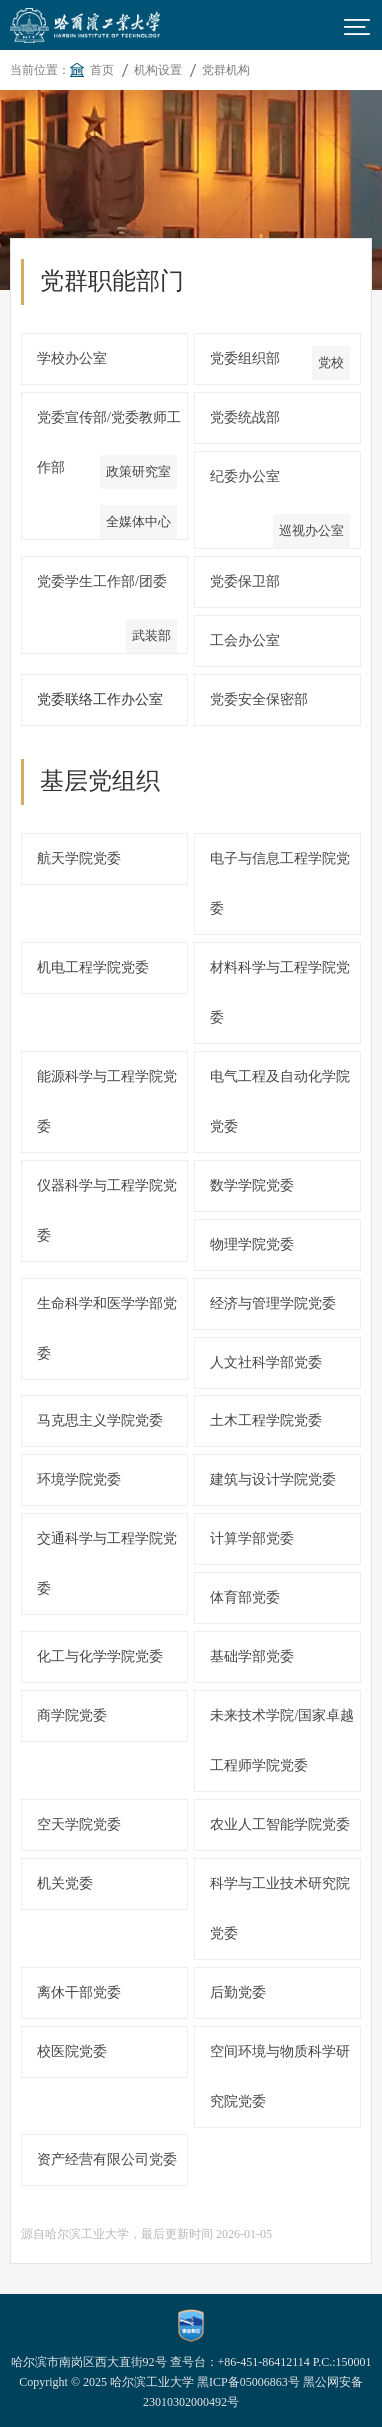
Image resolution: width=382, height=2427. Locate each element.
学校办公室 (72, 358)
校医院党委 (72, 2051)
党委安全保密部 (259, 699)
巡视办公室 (311, 530)
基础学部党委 (252, 1656)
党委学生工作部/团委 (102, 581)
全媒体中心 (138, 521)
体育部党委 (245, 1597)
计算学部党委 (252, 1538)
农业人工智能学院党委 (280, 1824)
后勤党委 (238, 1992)
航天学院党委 (79, 858)
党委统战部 (245, 417)
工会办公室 (245, 640)
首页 (102, 70)
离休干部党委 (79, 1992)
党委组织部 (245, 358)
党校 (331, 362)
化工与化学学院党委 (100, 1656)
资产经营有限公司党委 (107, 2159)
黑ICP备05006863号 (248, 2382)
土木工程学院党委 (266, 1420)
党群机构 (226, 70)
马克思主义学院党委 (100, 1420)
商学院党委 (72, 1715)
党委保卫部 (245, 581)
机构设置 (158, 70)
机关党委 (65, 1883)
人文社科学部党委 (266, 1362)
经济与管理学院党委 (273, 1303)
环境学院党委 (79, 1479)
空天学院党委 (79, 1824)
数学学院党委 (252, 1185)
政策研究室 (138, 471)
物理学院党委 (252, 1244)
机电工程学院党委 (93, 967)
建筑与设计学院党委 (273, 1479)
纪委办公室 (245, 476)
